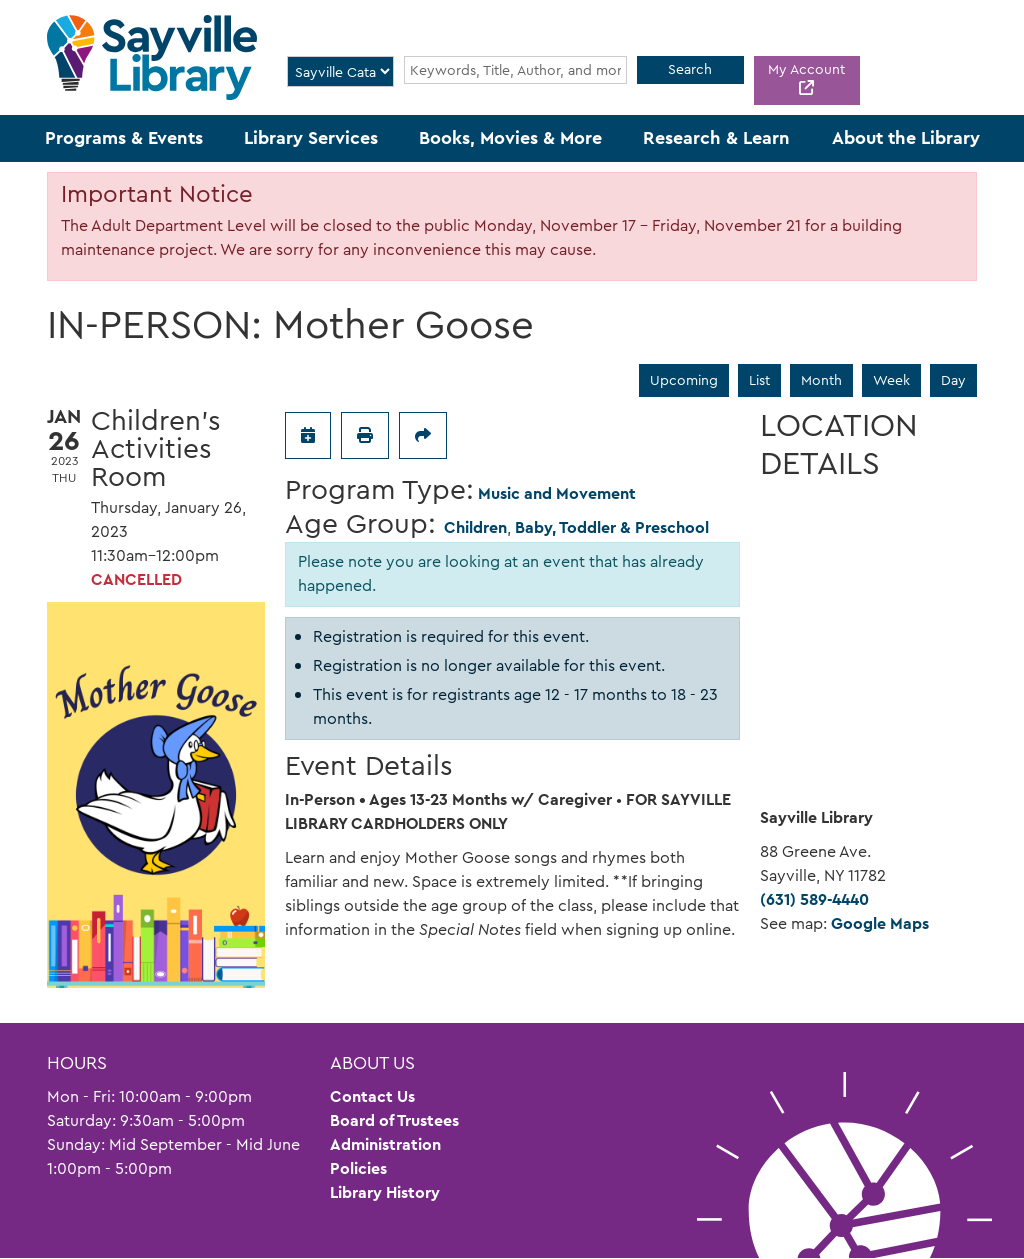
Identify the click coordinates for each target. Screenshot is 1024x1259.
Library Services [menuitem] (311, 138)
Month (821, 380)
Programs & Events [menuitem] (124, 138)
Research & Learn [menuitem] (716, 138)
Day (953, 380)
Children (475, 527)
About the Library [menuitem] (906, 138)
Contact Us (372, 1096)
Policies (358, 1168)
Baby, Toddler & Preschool (612, 527)
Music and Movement (557, 493)
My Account (806, 69)
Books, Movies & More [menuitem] (510, 138)
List (759, 380)
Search (690, 69)
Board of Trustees (394, 1120)
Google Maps (880, 923)
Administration (385, 1144)
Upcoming (684, 380)
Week (891, 380)
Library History (385, 1192)
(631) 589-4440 (814, 899)
